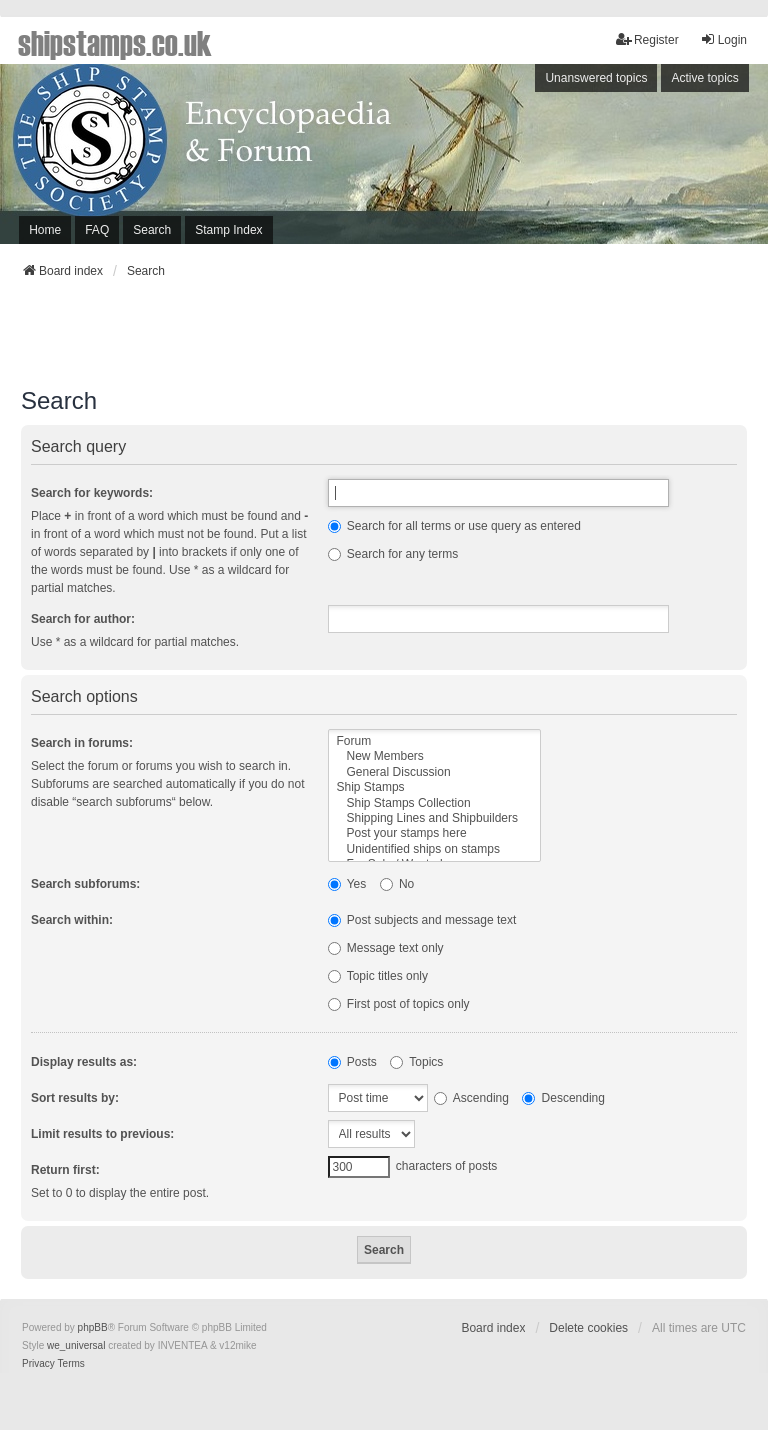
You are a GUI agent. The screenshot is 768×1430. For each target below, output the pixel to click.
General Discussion (435, 772)
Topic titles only (378, 976)
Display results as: (84, 1062)
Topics (416, 1062)
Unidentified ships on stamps (435, 849)
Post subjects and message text (422, 920)
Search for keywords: (92, 493)
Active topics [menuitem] (704, 78)
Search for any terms (393, 554)
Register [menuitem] (647, 39)
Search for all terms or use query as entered (454, 526)
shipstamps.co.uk (115, 42)
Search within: (72, 920)
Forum (435, 741)
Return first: (65, 1170)
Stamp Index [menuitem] (228, 230)
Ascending (471, 1098)
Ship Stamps (435, 787)
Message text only (386, 948)
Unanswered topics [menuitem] (596, 78)
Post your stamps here (435, 833)
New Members (435, 756)
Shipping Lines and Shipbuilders (435, 818)
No (397, 884)
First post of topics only (399, 1004)
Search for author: (83, 619)
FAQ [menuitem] (97, 230)
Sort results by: (75, 1098)
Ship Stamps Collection (435, 803)
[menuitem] (38, 1364)
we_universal (76, 1345)
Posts (352, 1062)
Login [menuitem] (723, 39)
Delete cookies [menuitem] (588, 1328)
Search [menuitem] (152, 230)
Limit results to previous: (102, 1134)
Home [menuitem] (45, 230)
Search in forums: (82, 743)
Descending (563, 1098)
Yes (347, 884)
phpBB (93, 1327)
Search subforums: (85, 884)
